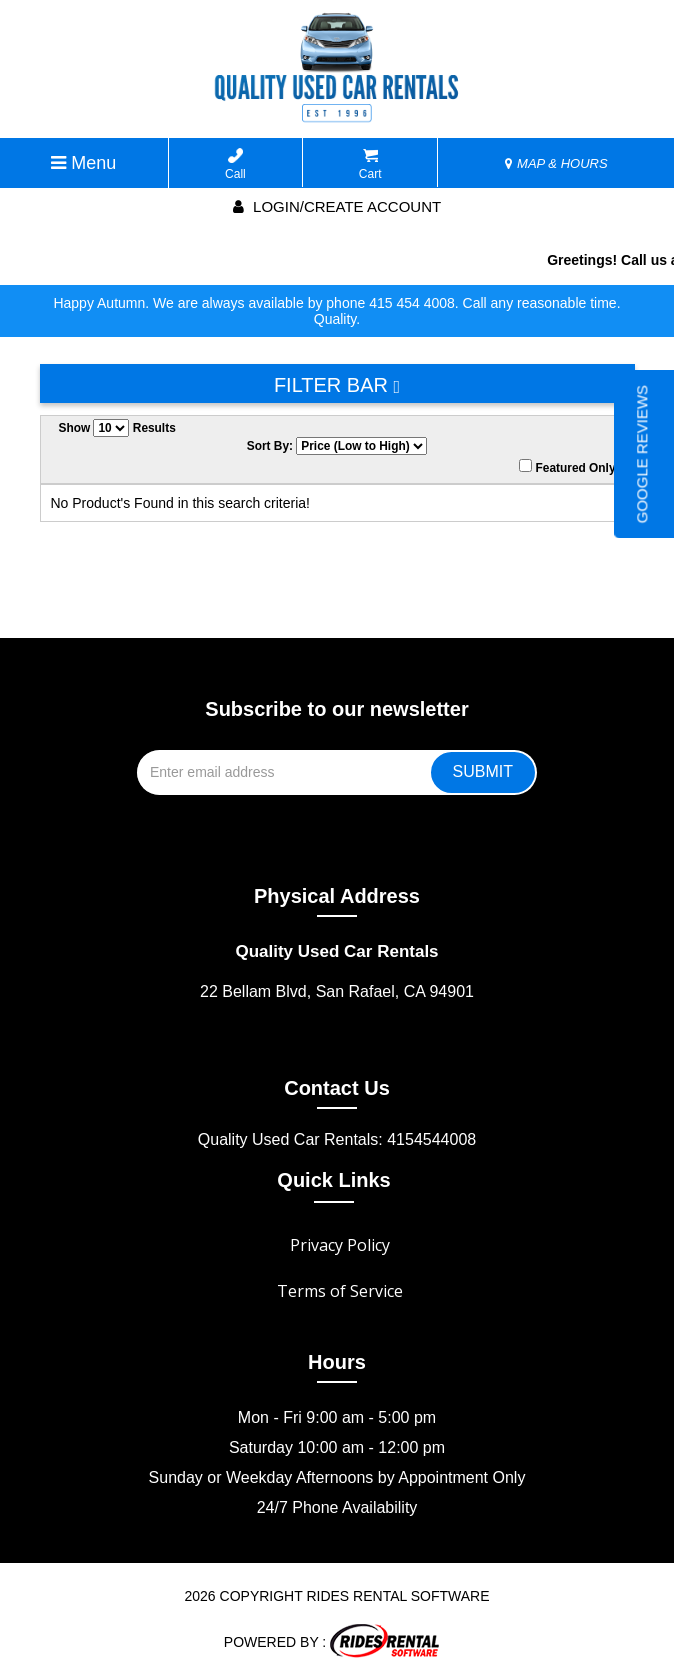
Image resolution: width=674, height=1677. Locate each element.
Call (235, 164)
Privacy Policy (340, 1245)
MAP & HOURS (556, 163)
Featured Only (567, 467)
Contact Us (337, 1088)
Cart (370, 164)
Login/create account (337, 206)
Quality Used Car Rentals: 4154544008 (337, 1139)
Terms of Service (340, 1291)
